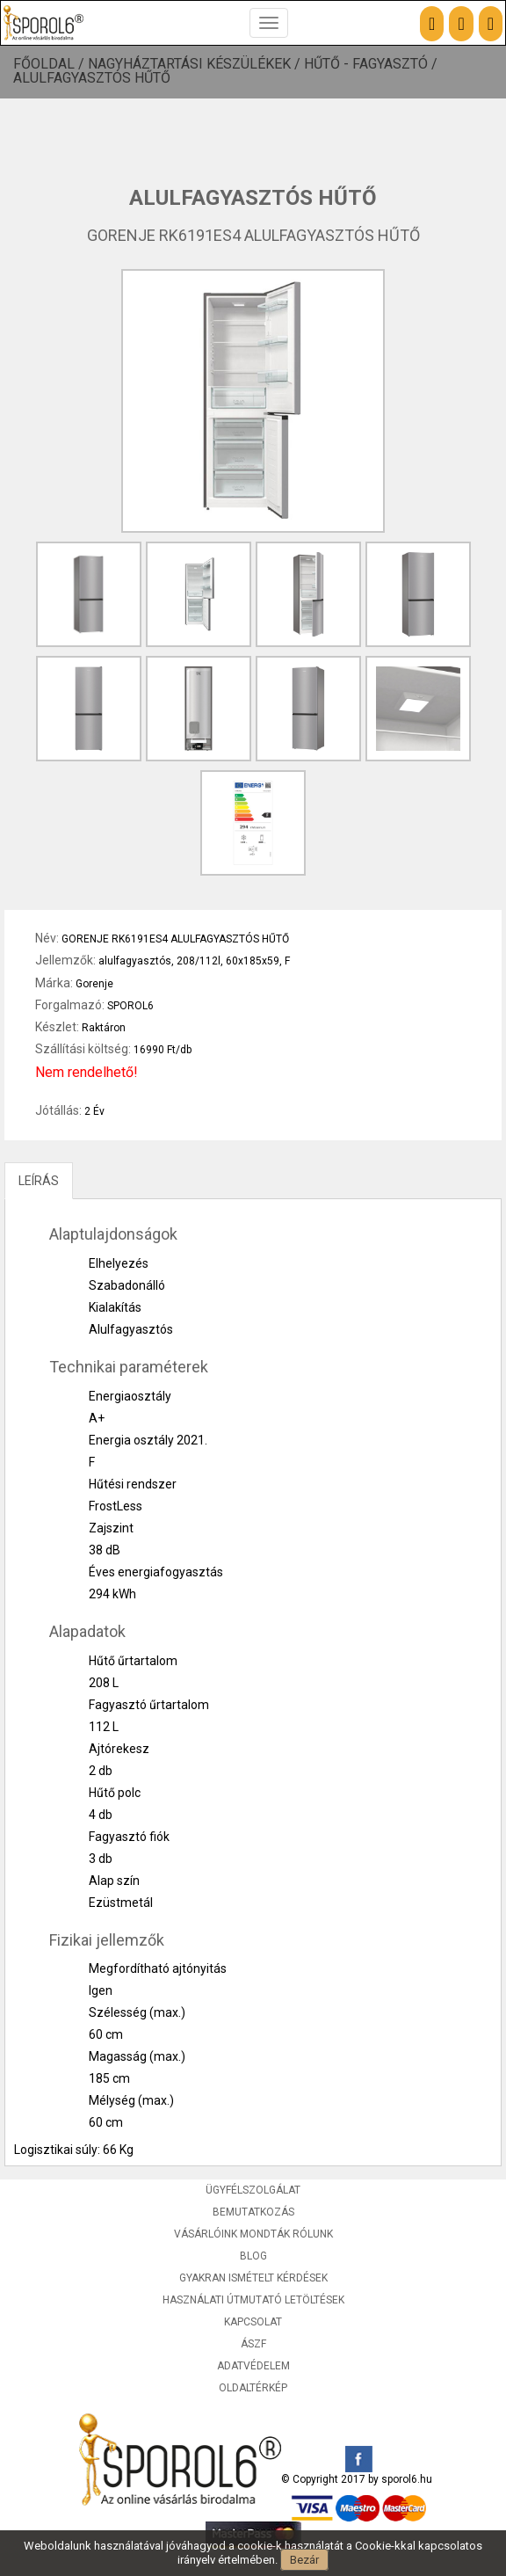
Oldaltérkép (253, 2388)
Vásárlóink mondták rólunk (253, 2234)
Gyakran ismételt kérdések (253, 2278)
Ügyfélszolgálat (253, 2190)
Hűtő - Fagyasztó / (372, 64)
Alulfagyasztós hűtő (91, 78)
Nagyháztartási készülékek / (196, 64)
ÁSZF (253, 2344)
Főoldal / (50, 64)
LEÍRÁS (38, 1181)
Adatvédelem (253, 2366)
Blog (253, 2256)
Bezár (304, 2559)
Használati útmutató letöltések (253, 2300)
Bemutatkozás (253, 2212)
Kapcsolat (253, 2322)
